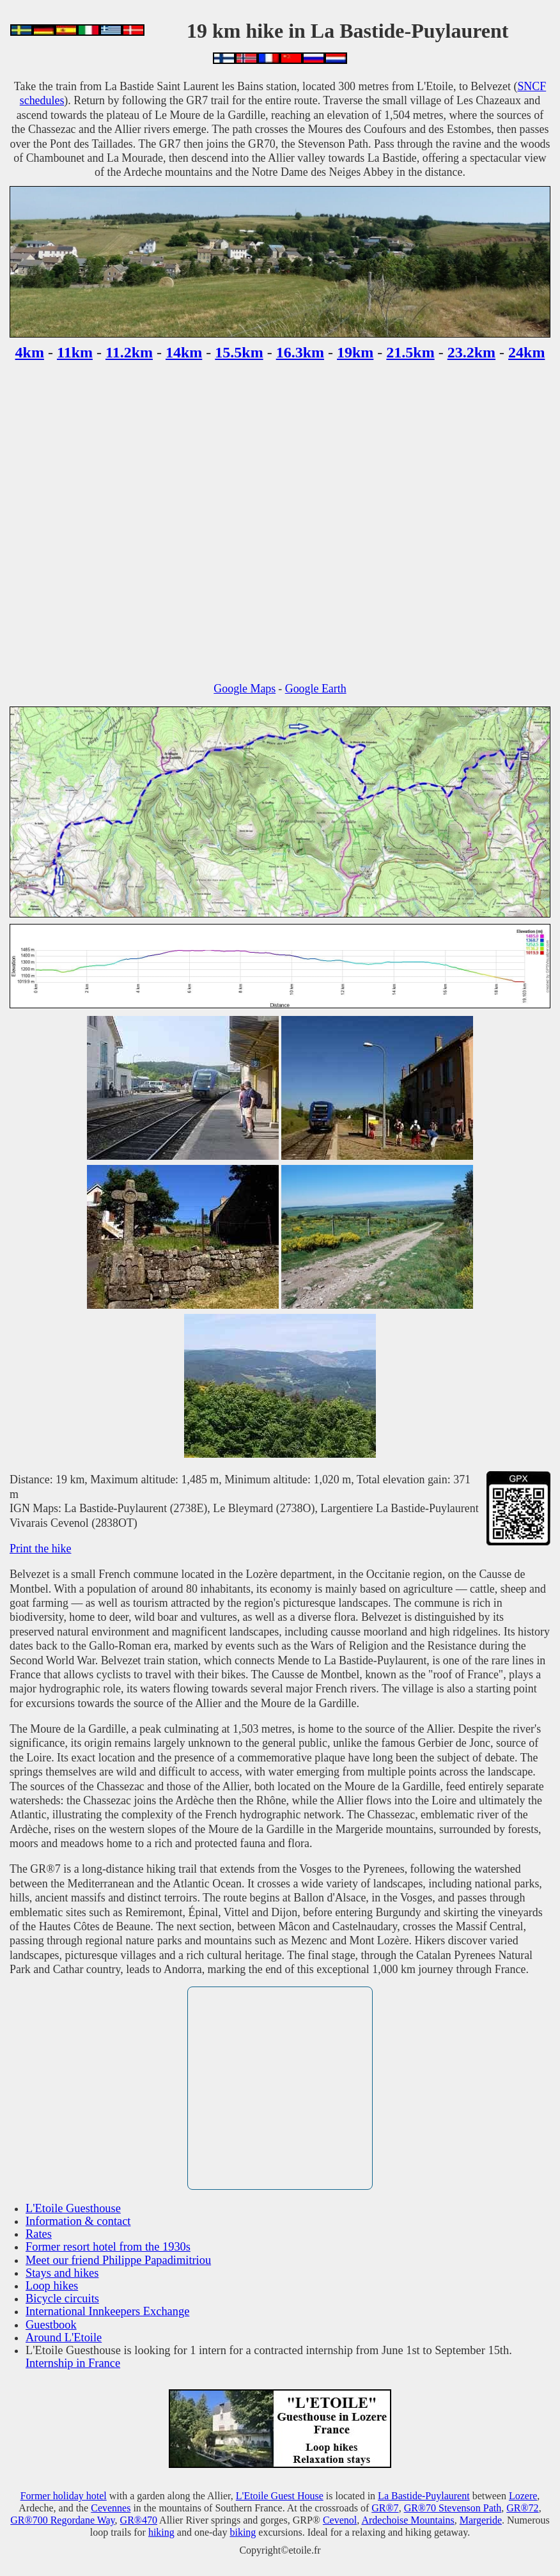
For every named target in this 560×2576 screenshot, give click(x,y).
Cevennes (110, 2507)
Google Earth (315, 688)
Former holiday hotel (63, 2495)
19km (355, 352)
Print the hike (40, 1548)
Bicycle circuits (62, 2298)
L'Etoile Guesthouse (73, 2208)
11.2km (129, 352)
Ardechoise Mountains (407, 2520)
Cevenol (340, 2520)
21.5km (410, 352)
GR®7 (384, 2507)
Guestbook (51, 2324)
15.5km (239, 352)
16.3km (300, 352)
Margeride (481, 2520)
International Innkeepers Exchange (107, 2311)
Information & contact (78, 2221)
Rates (39, 2234)
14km (184, 352)
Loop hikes (52, 2285)
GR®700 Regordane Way (62, 2520)
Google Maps (245, 688)
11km (75, 352)
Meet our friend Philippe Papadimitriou (118, 2260)
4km (29, 352)
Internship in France (73, 2363)
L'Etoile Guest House (279, 2495)
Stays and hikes (62, 2273)
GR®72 (522, 2507)
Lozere (523, 2495)
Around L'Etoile (64, 2337)
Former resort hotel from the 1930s (108, 2246)
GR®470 (138, 2520)
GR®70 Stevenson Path (453, 2507)
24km (526, 352)
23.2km (471, 352)
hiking (161, 2532)
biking (242, 2532)
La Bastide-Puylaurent (424, 2495)
